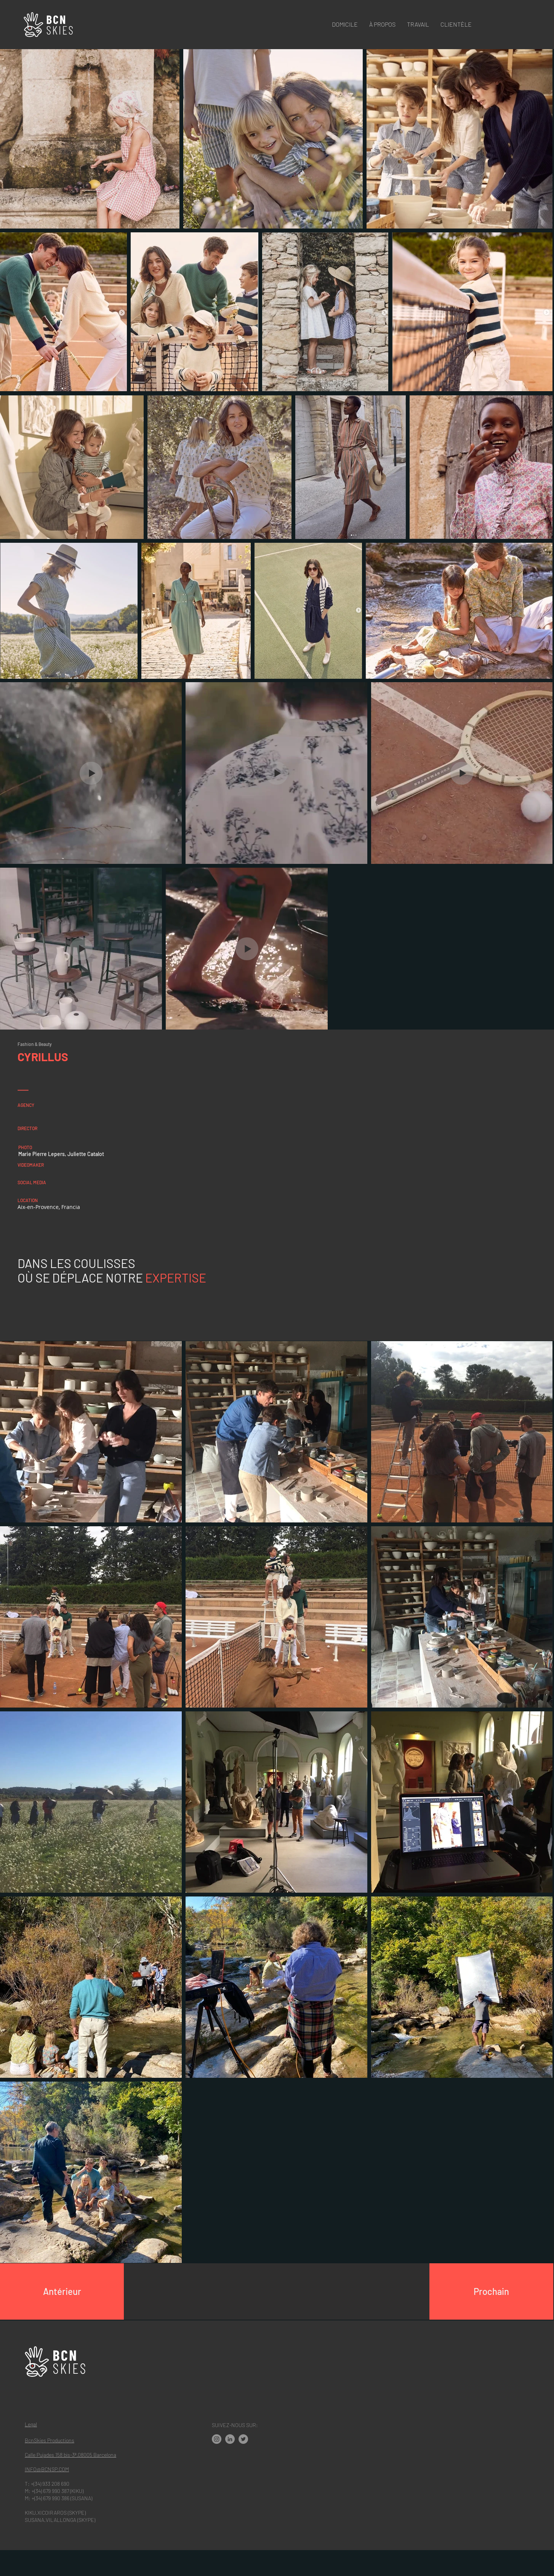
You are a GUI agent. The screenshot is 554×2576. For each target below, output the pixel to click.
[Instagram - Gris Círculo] (216, 2439)
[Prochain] (491, 2291)
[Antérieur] (62, 2291)
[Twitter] (243, 2439)
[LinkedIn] (230, 2439)
